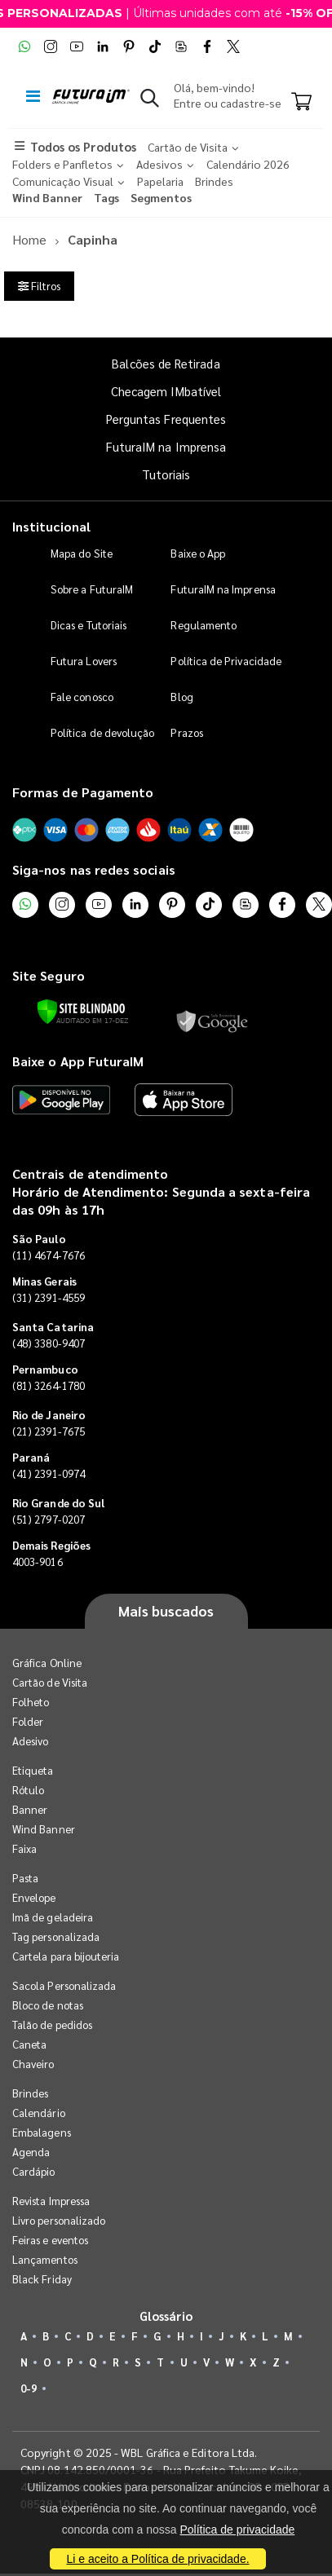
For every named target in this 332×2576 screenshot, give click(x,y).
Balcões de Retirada (165, 363)
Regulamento (203, 625)
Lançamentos (44, 2259)
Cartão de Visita (49, 1682)
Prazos (186, 732)
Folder (27, 1721)
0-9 (28, 2388)
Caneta (29, 2044)
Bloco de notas (47, 2005)
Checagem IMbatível (166, 391)
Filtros (39, 286)
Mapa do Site (82, 553)
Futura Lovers (84, 661)
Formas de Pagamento (82, 792)
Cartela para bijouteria (66, 1956)
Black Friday (42, 2279)
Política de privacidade (236, 2529)
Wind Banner (43, 1829)
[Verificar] (81, 1012)
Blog (181, 697)
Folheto (30, 1702)
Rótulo (28, 1790)
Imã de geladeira (52, 1917)
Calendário (38, 2112)
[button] (150, 101)
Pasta (25, 1878)
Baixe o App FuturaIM (78, 1061)
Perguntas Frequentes (166, 418)
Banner (29, 1809)
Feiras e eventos (50, 2240)
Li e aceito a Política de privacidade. (157, 2558)
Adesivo (30, 1741)
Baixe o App (197, 553)
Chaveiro (33, 2064)
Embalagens (41, 2132)
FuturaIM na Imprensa (166, 446)
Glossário (166, 2315)
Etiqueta (33, 1770)
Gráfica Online (47, 1663)
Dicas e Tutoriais (88, 625)
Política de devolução (102, 732)
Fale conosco (82, 697)
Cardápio (33, 2171)
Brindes (30, 2093)
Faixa (24, 1848)
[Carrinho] (301, 102)
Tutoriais (166, 474)
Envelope (34, 1897)
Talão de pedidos (52, 2024)
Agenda (31, 2152)
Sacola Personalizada (64, 1985)
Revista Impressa (51, 2201)
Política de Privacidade (225, 661)
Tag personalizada (56, 1936)
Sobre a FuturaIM (92, 589)
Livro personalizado (58, 2220)
